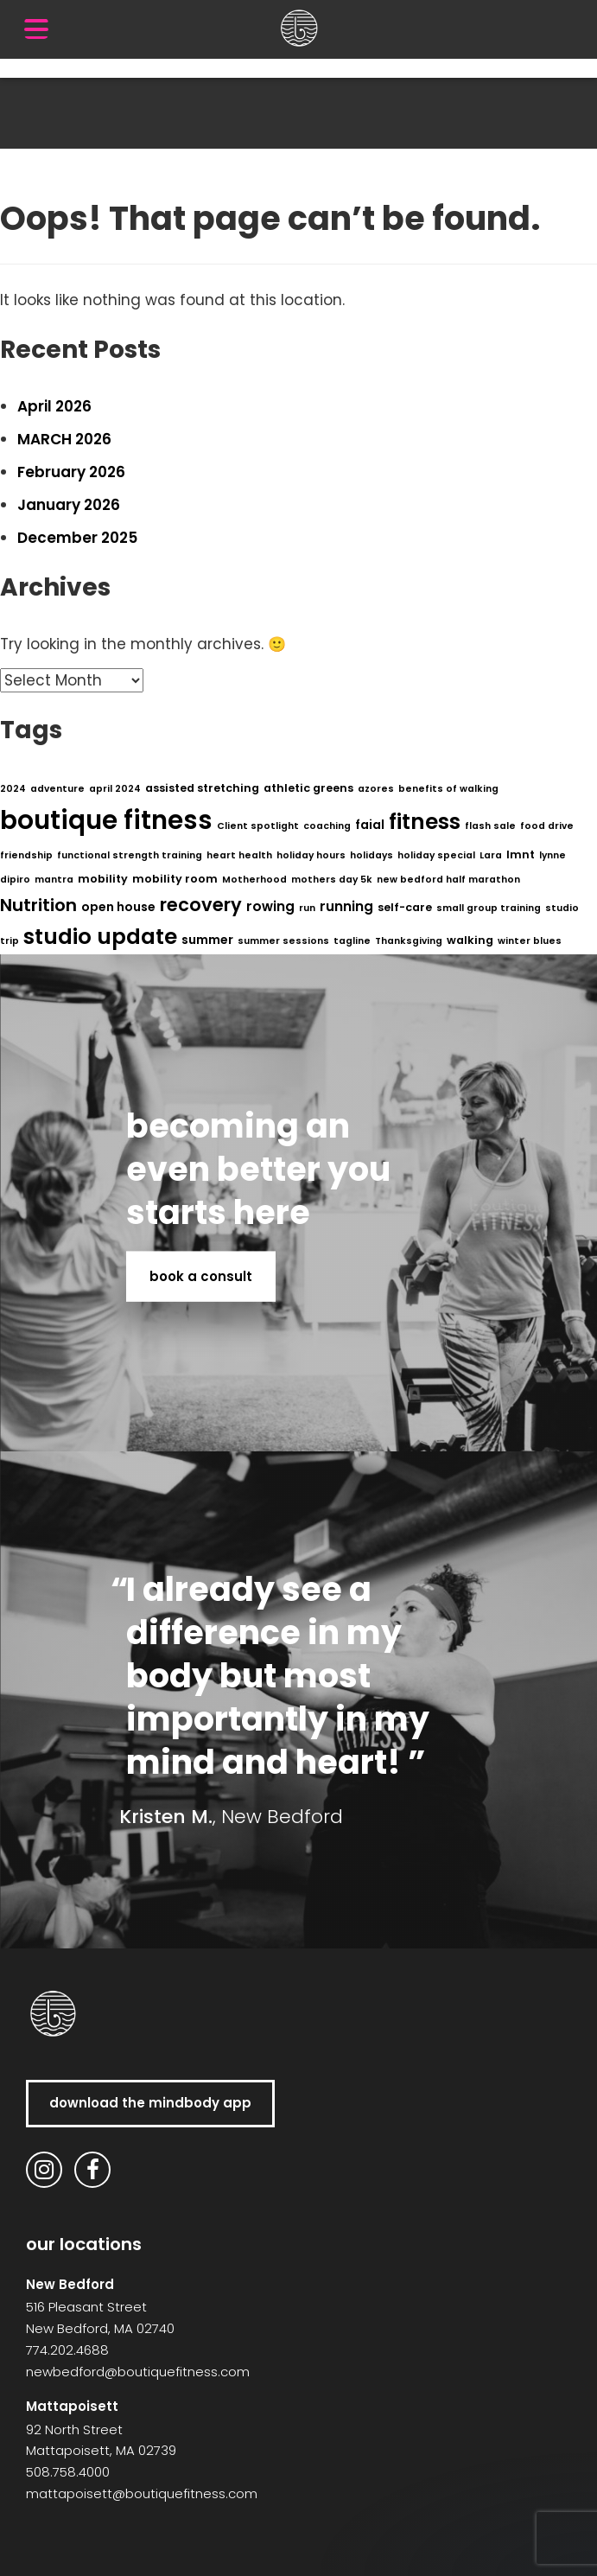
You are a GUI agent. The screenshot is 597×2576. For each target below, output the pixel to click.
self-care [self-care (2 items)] (405, 907)
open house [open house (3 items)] (118, 906)
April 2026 (54, 406)
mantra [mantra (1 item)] (54, 879)
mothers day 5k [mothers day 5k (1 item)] (331, 879)
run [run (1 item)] (307, 908)
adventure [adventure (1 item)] (57, 788)
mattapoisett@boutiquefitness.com (141, 2493)
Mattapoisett (72, 2406)
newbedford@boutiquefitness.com (138, 2371)
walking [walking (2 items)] (470, 940)
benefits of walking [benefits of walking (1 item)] (448, 788)
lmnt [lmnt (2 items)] (520, 854)
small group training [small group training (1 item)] (488, 908)
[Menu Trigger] (36, 28)
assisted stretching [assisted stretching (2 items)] (202, 788)
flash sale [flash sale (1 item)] (490, 825)
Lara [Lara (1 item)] (491, 855)
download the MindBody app (150, 2103)
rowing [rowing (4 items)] (270, 906)
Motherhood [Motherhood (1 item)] (254, 879)
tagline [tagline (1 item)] (352, 940)
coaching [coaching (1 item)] (327, 825)
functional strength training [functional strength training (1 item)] (129, 855)
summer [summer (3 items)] (207, 939)
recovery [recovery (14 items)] (201, 904)
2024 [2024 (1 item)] (13, 788)
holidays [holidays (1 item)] (371, 855)
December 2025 (77, 537)
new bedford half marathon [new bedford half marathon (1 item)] (448, 879)
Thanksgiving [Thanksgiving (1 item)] (408, 940)
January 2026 (68, 504)
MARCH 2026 (64, 439)
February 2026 (71, 472)
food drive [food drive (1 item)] (547, 825)
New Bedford (70, 2284)
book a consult (200, 1275)
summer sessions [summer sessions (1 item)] (283, 940)
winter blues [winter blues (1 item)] (530, 940)
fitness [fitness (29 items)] (424, 822)
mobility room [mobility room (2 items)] (175, 878)
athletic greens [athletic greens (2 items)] (308, 788)
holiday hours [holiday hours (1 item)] (311, 855)
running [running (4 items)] (346, 906)
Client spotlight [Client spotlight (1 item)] (258, 825)
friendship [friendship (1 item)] (26, 855)
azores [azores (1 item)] (376, 788)
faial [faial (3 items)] (369, 824)
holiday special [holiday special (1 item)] (436, 855)
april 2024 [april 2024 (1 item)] (115, 788)
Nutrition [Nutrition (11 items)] (38, 905)
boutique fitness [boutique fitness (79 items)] (106, 820)
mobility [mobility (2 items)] (103, 878)
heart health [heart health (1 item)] (239, 855)
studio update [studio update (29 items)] (100, 936)
